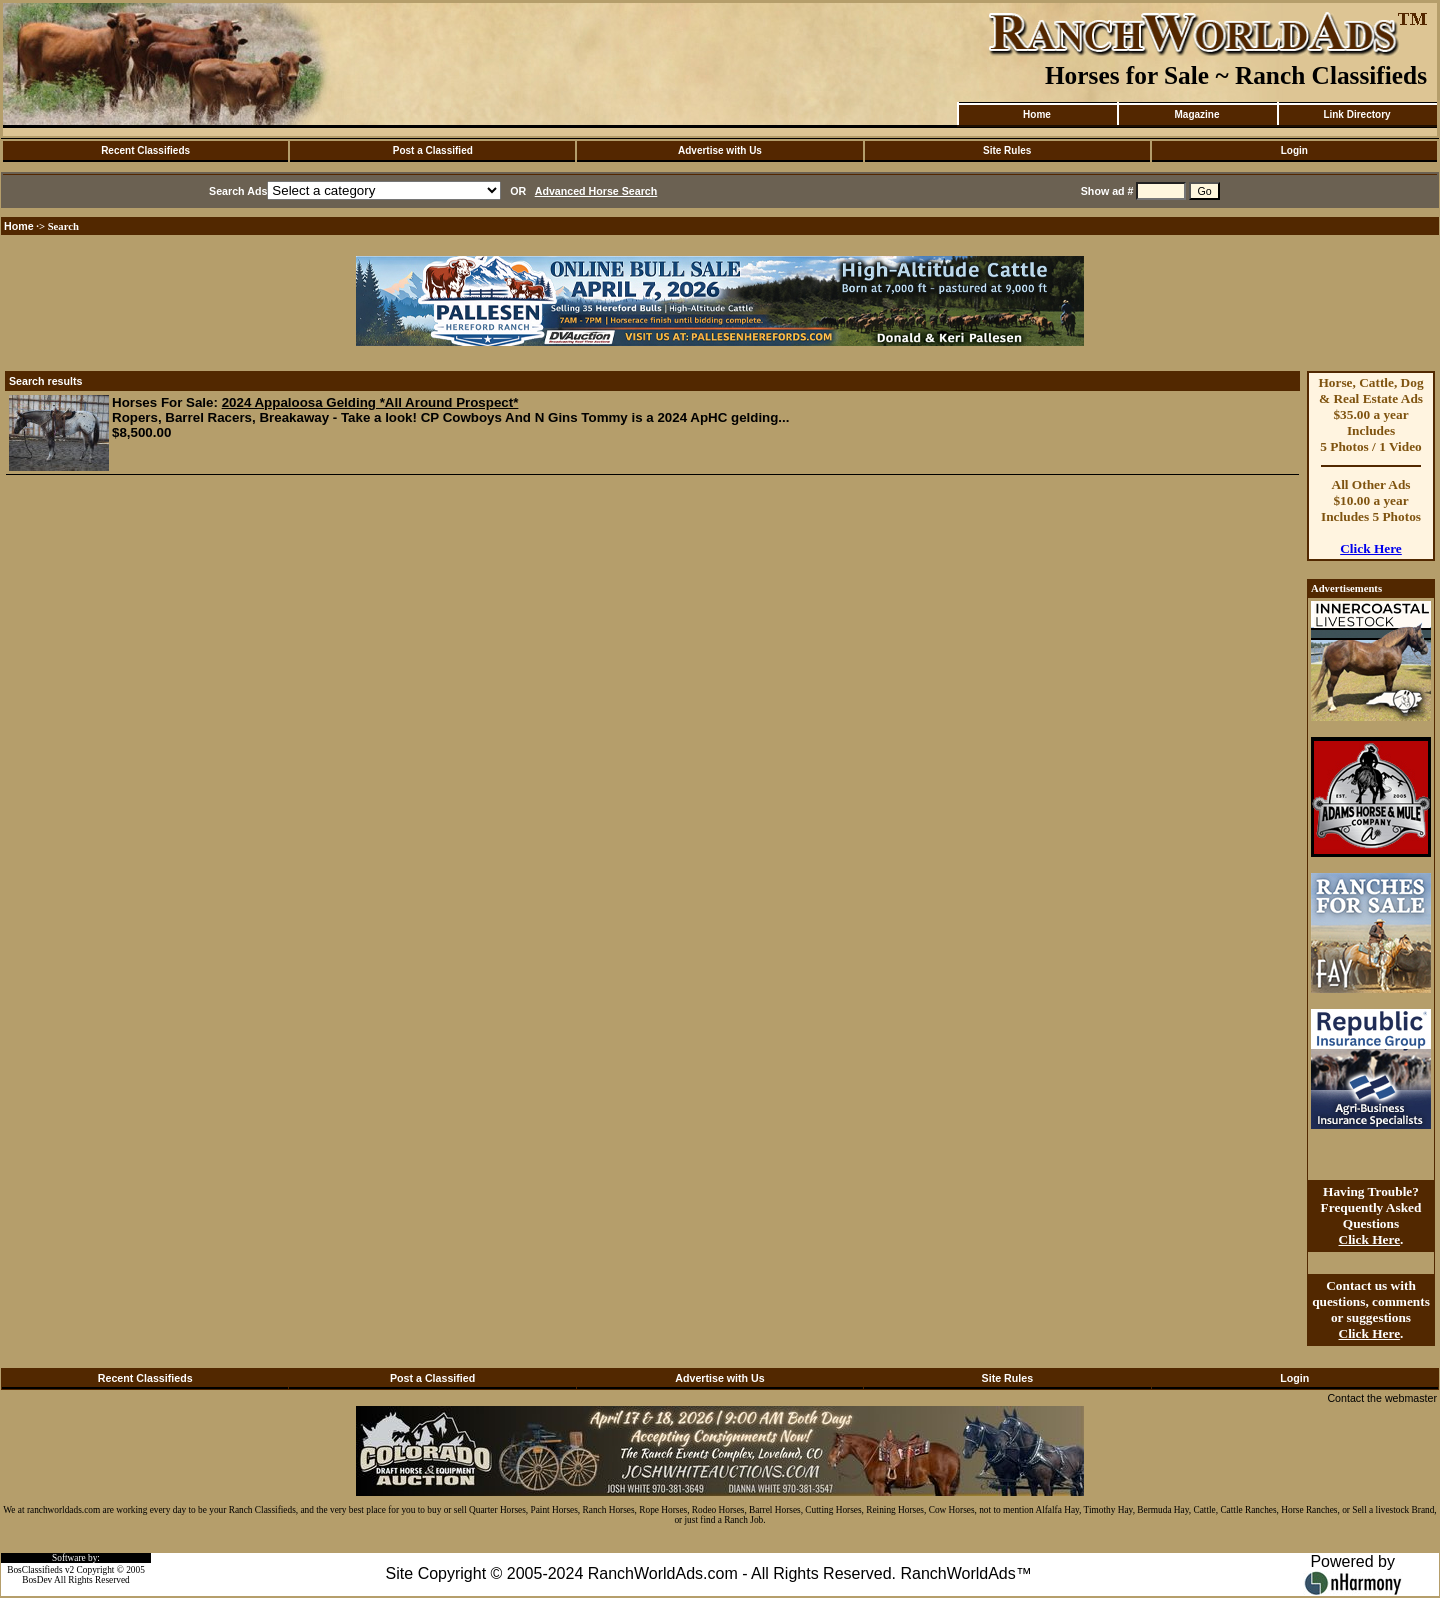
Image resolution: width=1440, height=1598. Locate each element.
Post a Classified (433, 150)
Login (1294, 150)
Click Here (1371, 548)
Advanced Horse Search (596, 191)
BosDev (37, 1580)
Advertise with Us (720, 150)
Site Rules (1007, 150)
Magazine (1196, 114)
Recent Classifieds (145, 150)
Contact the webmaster (1382, 1398)
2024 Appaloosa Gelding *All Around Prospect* (370, 402)
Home (1037, 114)
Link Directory (1356, 114)
